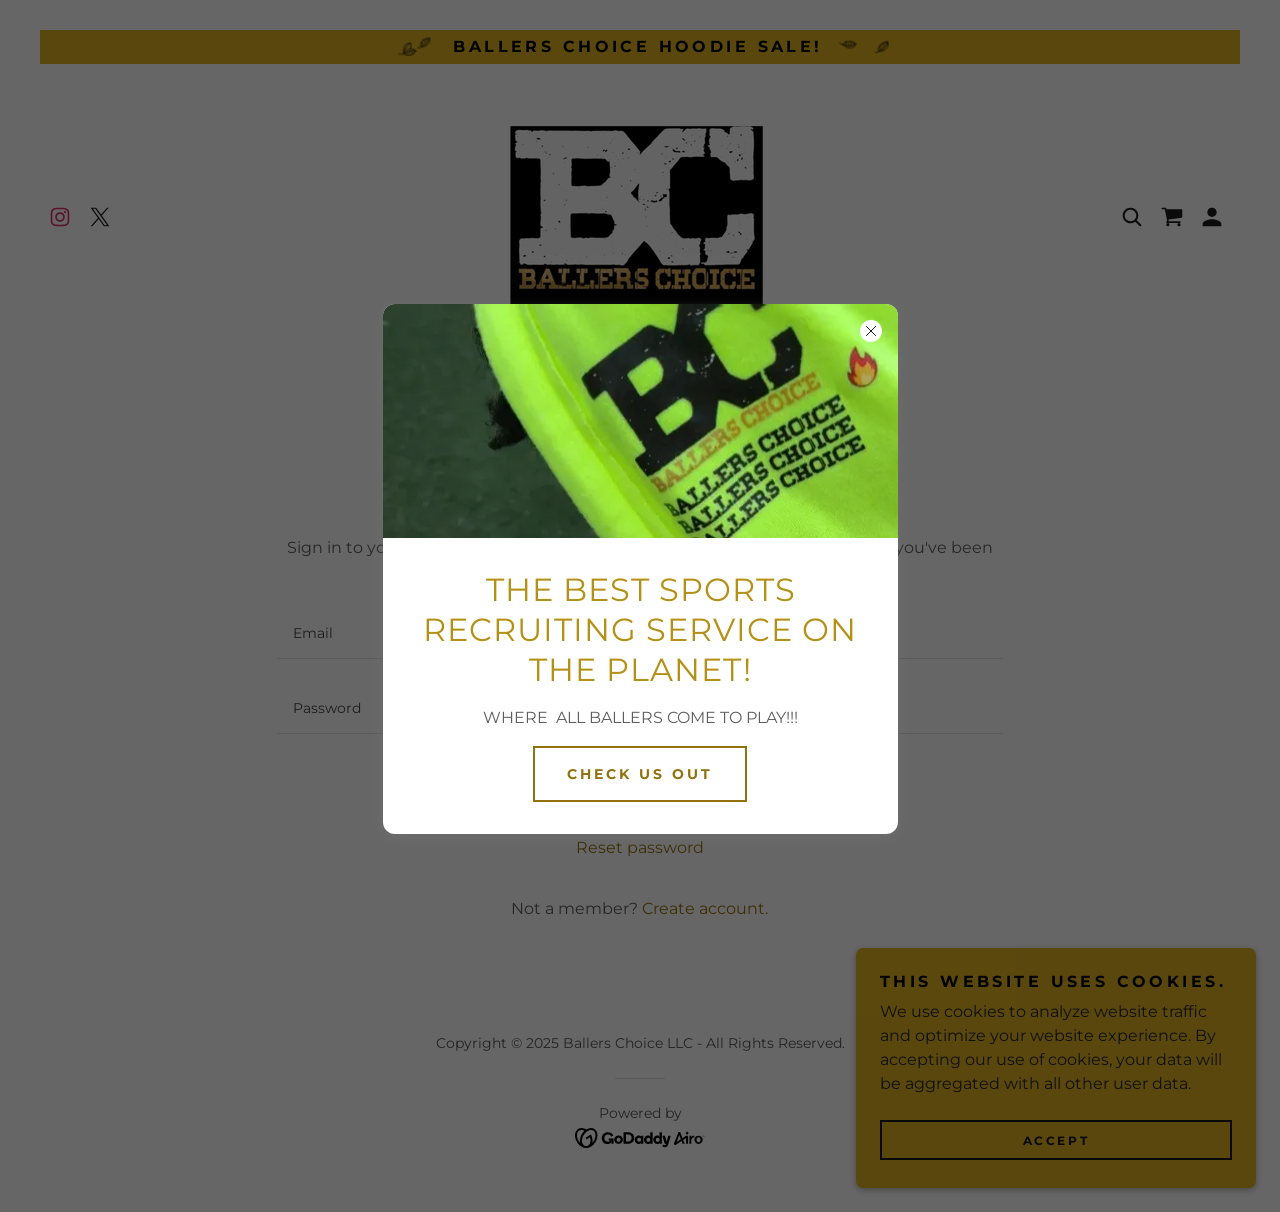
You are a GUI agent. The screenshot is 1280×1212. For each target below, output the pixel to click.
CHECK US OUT (640, 774)
